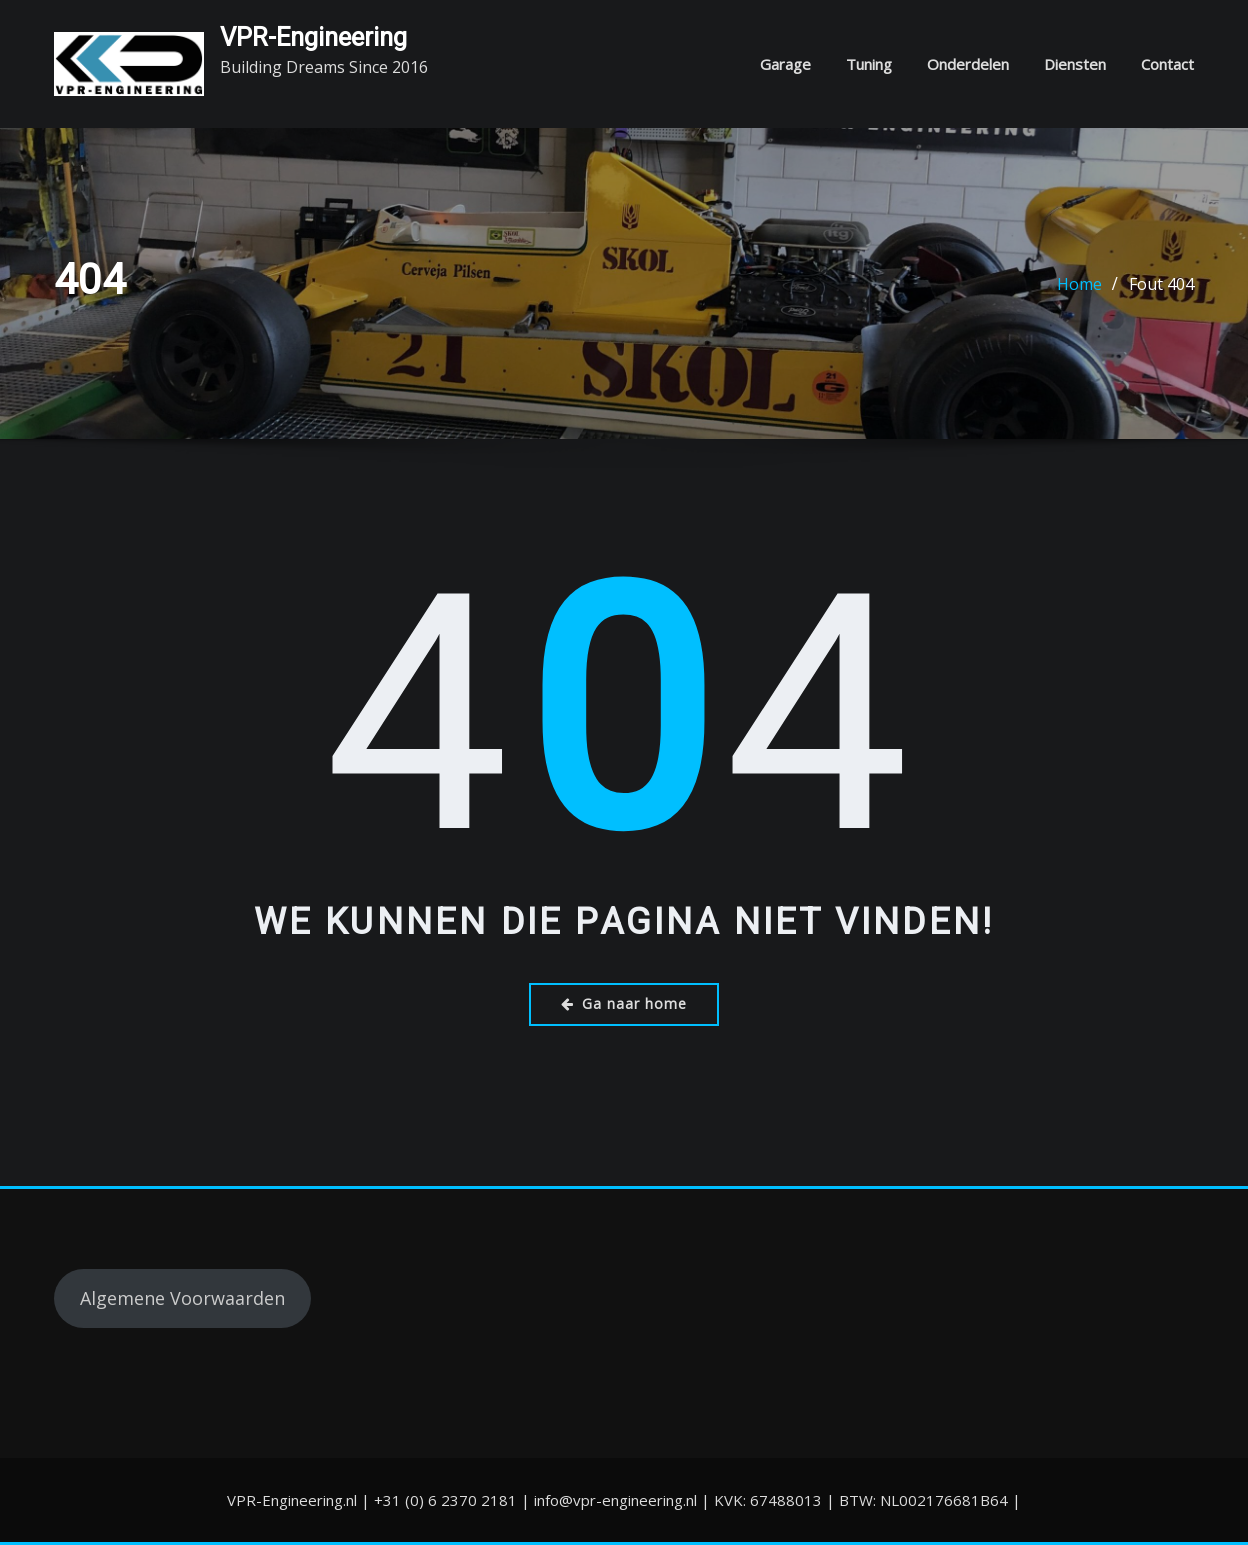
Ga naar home (624, 1003)
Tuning (869, 64)
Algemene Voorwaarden (182, 1298)
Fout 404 (1161, 284)
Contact (1167, 64)
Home (1079, 284)
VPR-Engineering (313, 37)
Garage (785, 64)
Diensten (1075, 64)
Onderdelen (968, 64)
